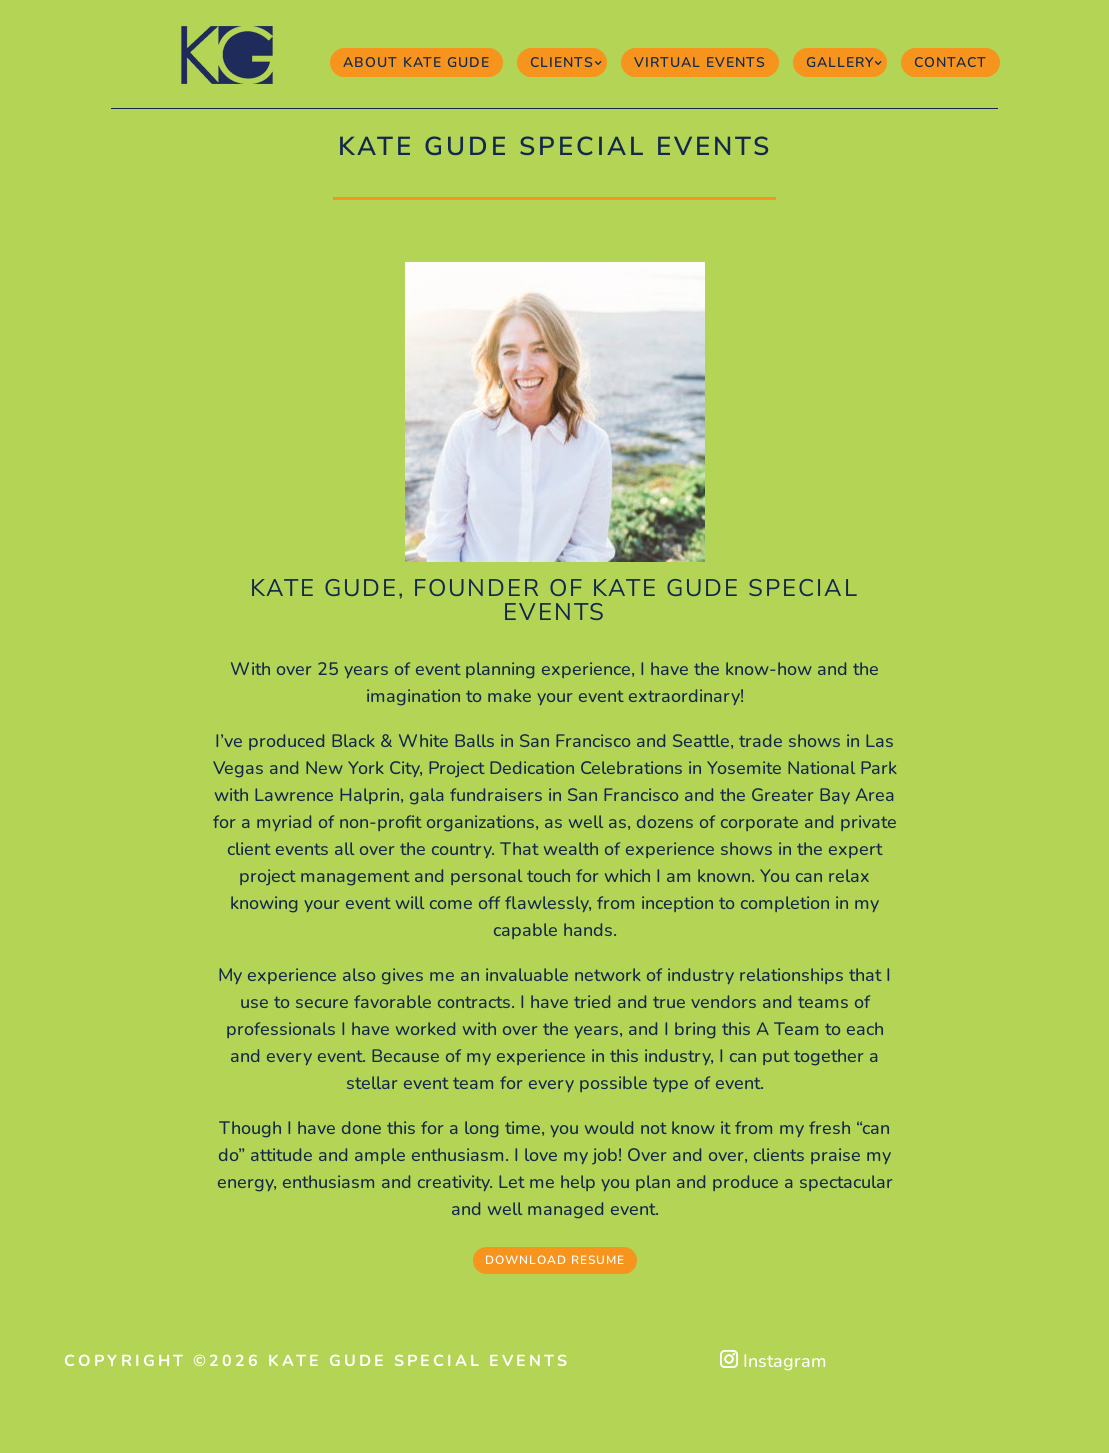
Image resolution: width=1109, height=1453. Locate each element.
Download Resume (555, 1260)
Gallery (840, 62)
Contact (950, 62)
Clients (562, 62)
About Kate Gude (416, 62)
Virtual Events (700, 62)
